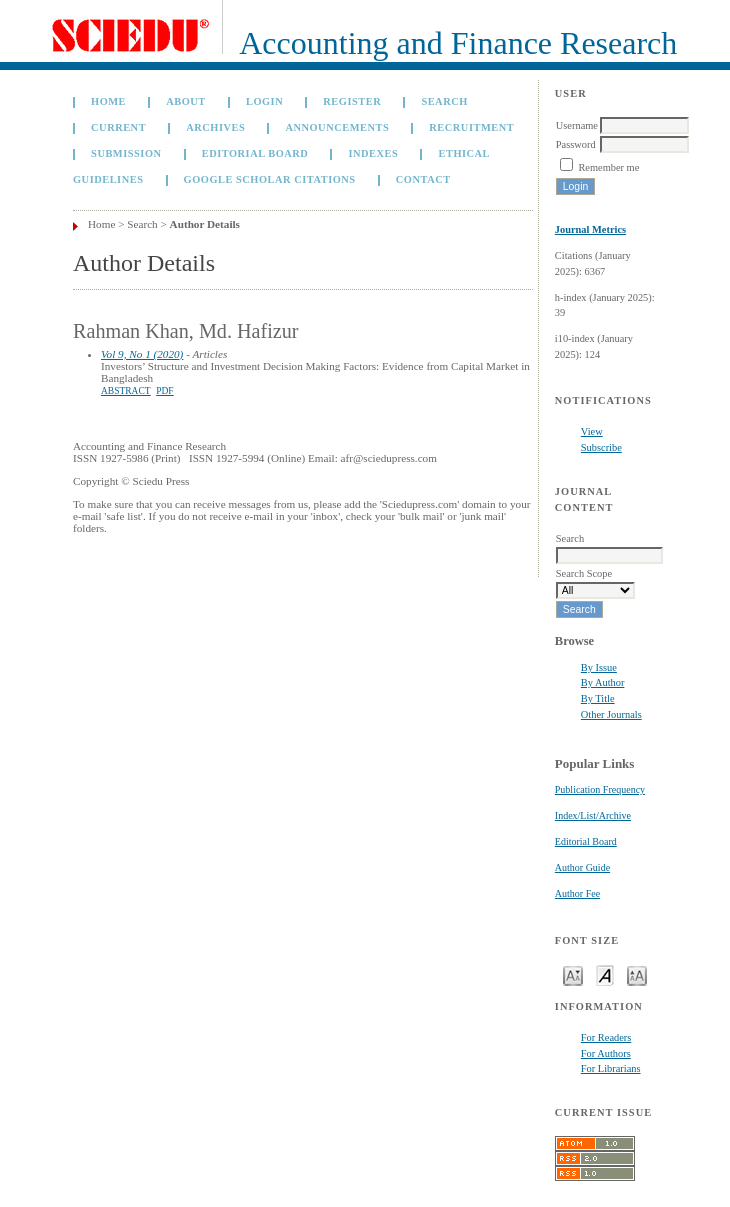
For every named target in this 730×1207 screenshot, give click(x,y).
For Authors (606, 1053)
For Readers (606, 1037)
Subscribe (601, 447)
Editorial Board (586, 841)
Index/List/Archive (593, 815)
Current (118, 127)
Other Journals (611, 714)
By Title (598, 698)
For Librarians (611, 1068)
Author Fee (577, 893)
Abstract (126, 391)
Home (108, 101)
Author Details (205, 224)
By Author (603, 682)
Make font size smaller (573, 974)
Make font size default (605, 974)
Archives (215, 127)
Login (264, 101)
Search (444, 101)
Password (576, 144)
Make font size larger (637, 974)
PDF (164, 391)
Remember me (608, 167)
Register (352, 101)
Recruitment (471, 127)
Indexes (373, 153)
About (186, 101)
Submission (126, 153)
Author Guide (582, 867)
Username (577, 125)
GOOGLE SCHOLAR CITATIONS (270, 179)
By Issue (599, 667)
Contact (423, 179)
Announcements (337, 127)
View (592, 431)
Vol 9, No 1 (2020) (142, 354)
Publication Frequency (600, 789)
